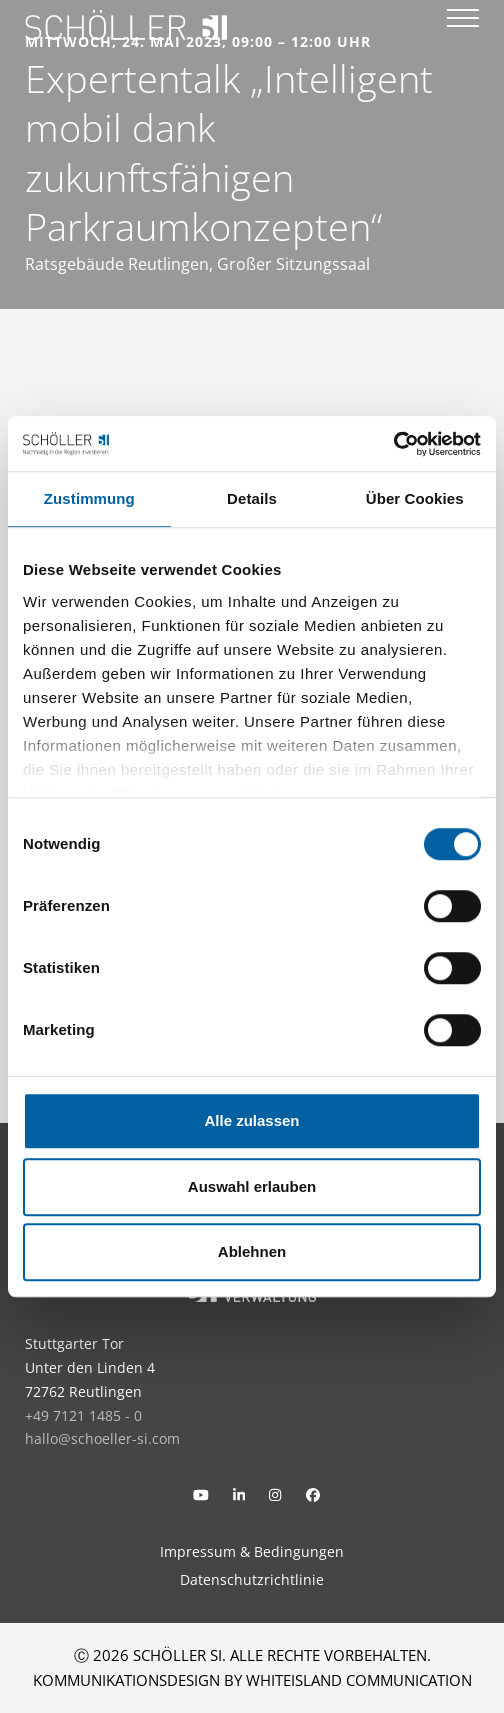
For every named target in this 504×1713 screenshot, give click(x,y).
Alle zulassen (251, 1120)
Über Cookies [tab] (415, 498)
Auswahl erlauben (252, 1186)
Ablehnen (252, 1251)
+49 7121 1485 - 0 (83, 1415)
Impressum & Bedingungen (252, 1551)
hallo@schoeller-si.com (102, 1438)
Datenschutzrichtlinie (252, 1579)
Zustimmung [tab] (89, 498)
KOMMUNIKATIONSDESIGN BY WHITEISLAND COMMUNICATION (252, 1680)
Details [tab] (252, 498)
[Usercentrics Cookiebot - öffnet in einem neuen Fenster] (393, 444)
